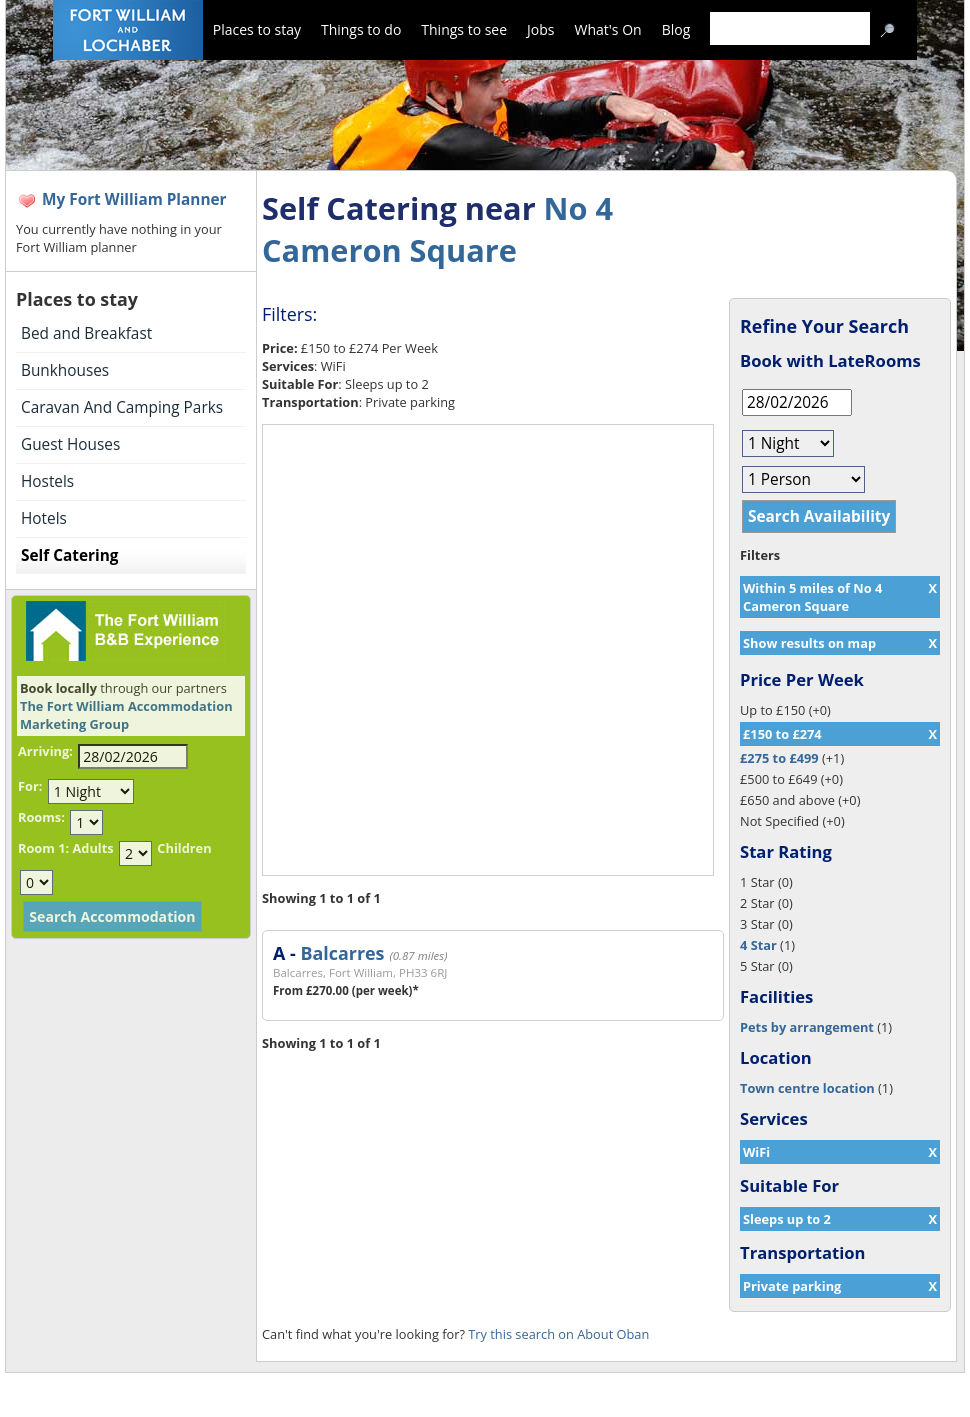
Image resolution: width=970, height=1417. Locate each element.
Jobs (540, 29)
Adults (92, 848)
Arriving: (45, 751)
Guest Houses (70, 444)
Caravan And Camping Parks (122, 407)
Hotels (44, 518)
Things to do (361, 29)
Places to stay (257, 29)
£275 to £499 (779, 758)
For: (30, 786)
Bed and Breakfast (86, 333)
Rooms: (41, 817)
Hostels (47, 481)
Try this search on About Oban (558, 1334)
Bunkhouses (65, 370)
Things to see (464, 29)
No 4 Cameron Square (437, 229)
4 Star (758, 945)
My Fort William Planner (134, 199)
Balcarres (342, 953)
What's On (608, 29)
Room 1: (43, 848)
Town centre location (807, 1088)
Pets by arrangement (807, 1027)
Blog (676, 29)
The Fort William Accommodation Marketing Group (126, 715)
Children (184, 848)
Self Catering (69, 555)
